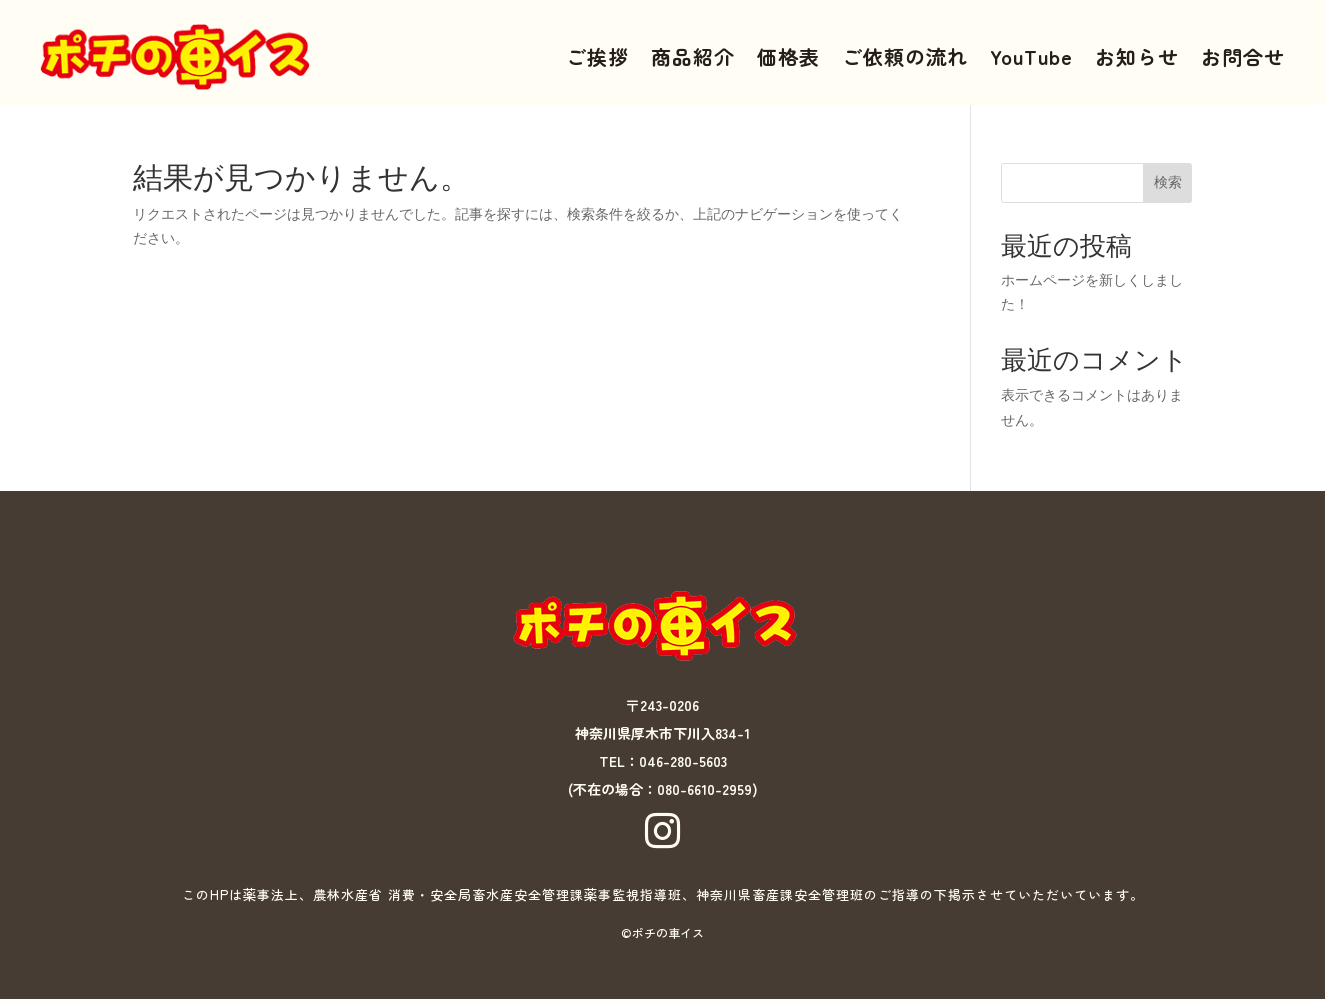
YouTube (1031, 56)
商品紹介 (693, 56)
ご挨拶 (597, 56)
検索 (1168, 182)
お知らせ (1137, 56)
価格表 (788, 56)
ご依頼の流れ (905, 56)
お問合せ (1243, 56)
